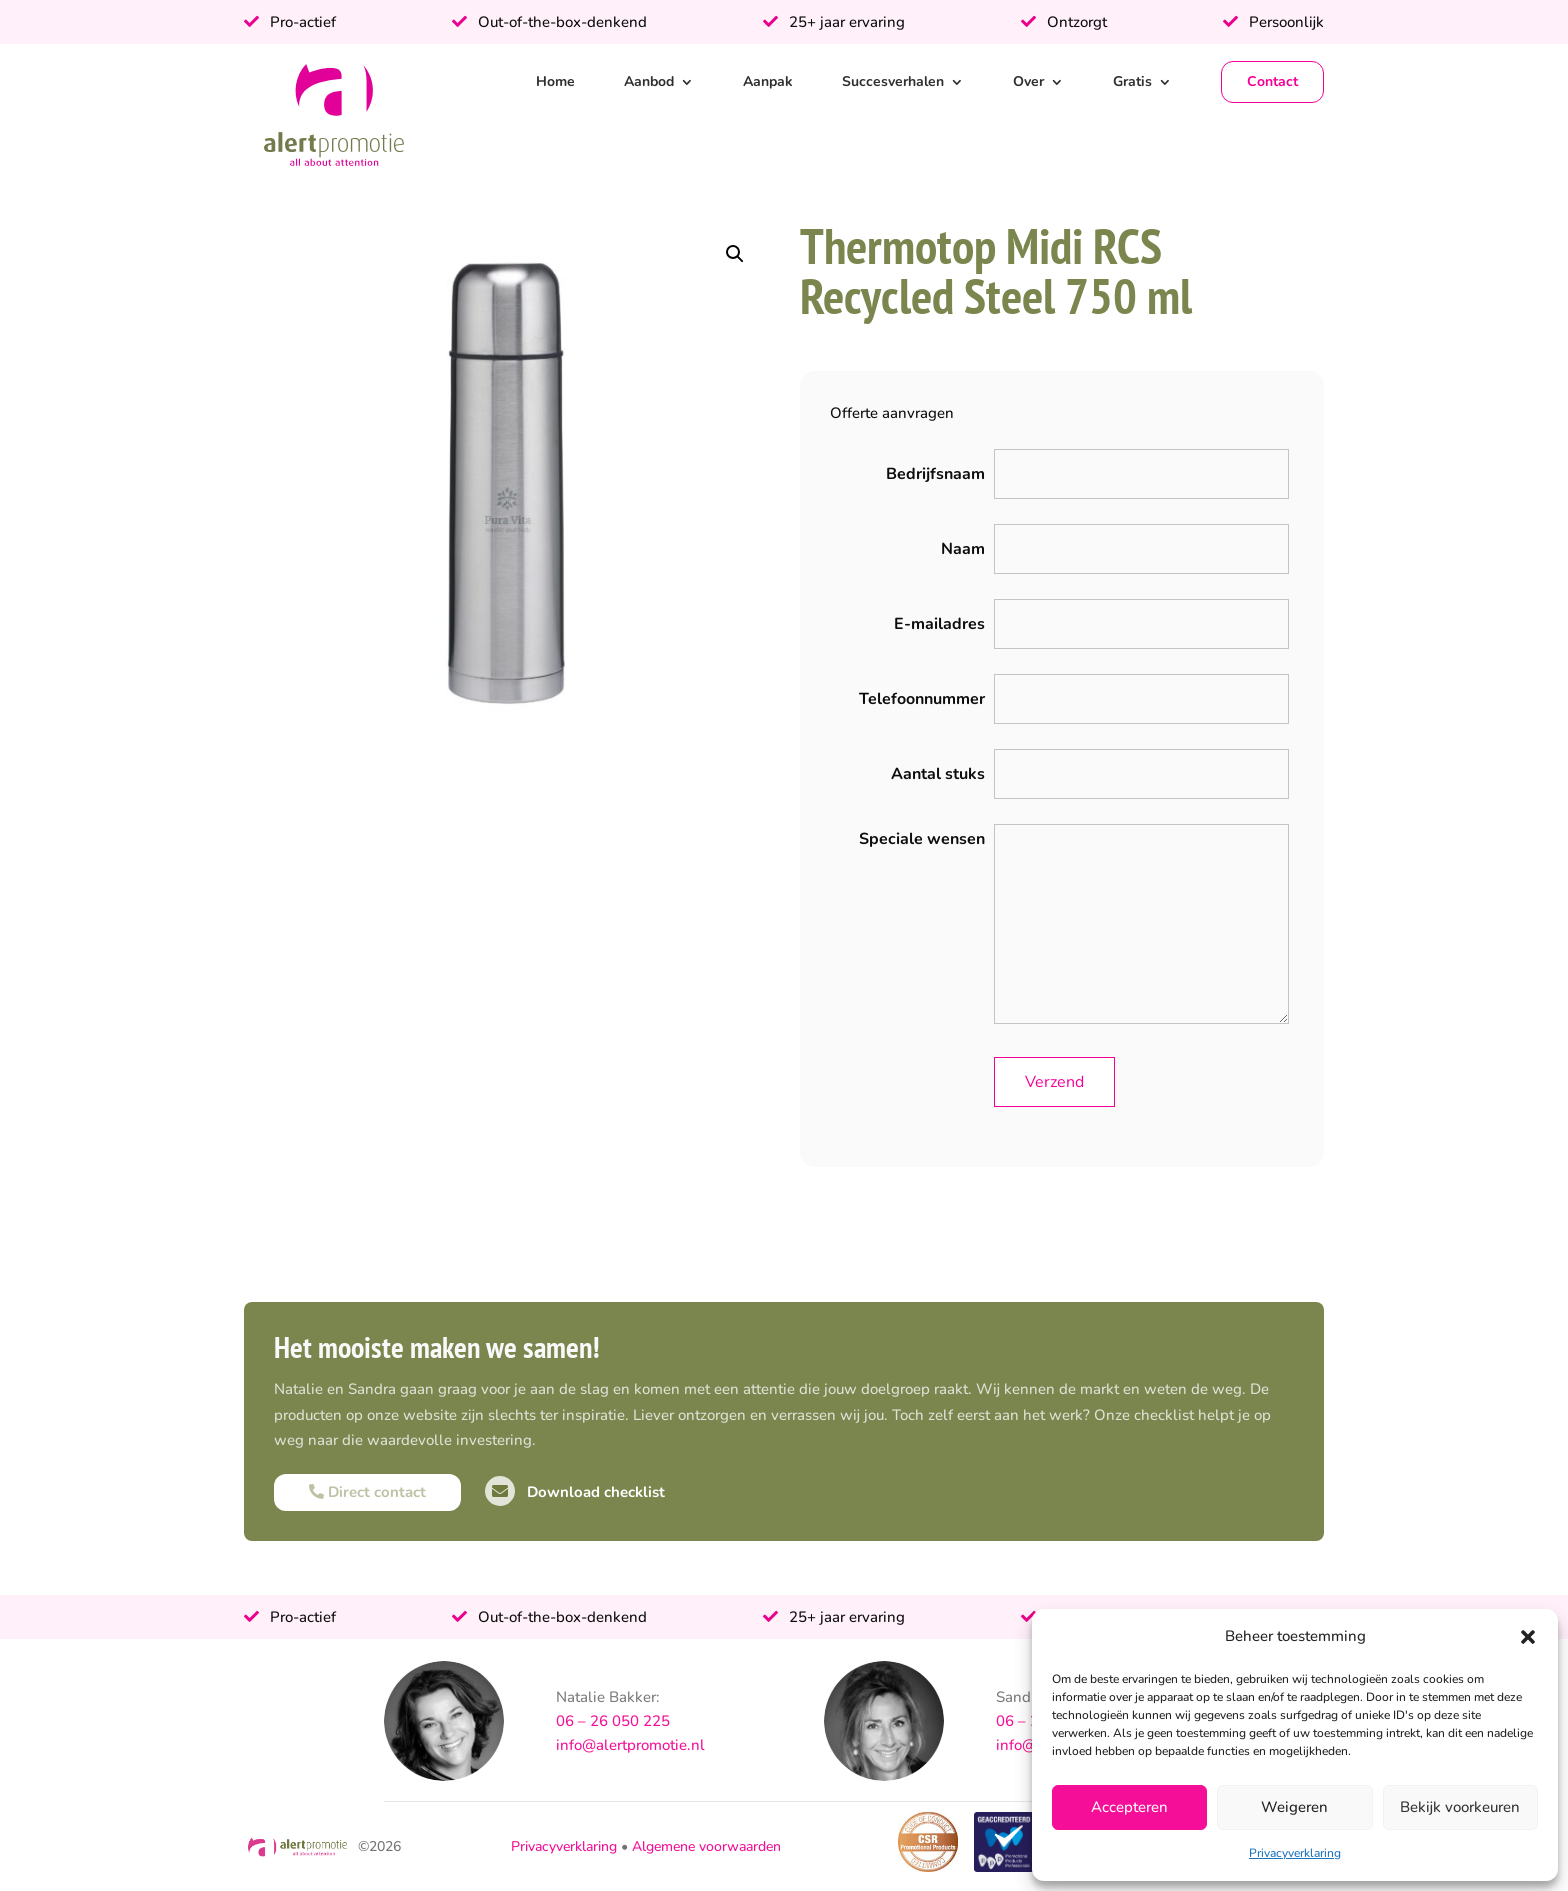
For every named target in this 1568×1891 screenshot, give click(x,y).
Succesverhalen (893, 81)
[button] (1528, 1637)
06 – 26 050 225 (613, 1721)
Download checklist (575, 1492)
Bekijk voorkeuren (1460, 1807)
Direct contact (367, 1492)
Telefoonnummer (922, 699)
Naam (963, 549)
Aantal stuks (938, 774)
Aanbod (649, 81)
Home (555, 81)
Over (1028, 81)
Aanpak (768, 81)
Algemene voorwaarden (706, 1846)
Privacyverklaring (1295, 1853)
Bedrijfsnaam (935, 474)
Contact (1272, 81)
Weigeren (1294, 1807)
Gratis (1132, 81)
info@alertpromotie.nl (630, 1745)
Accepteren (1129, 1807)
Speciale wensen (922, 839)
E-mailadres (939, 624)
